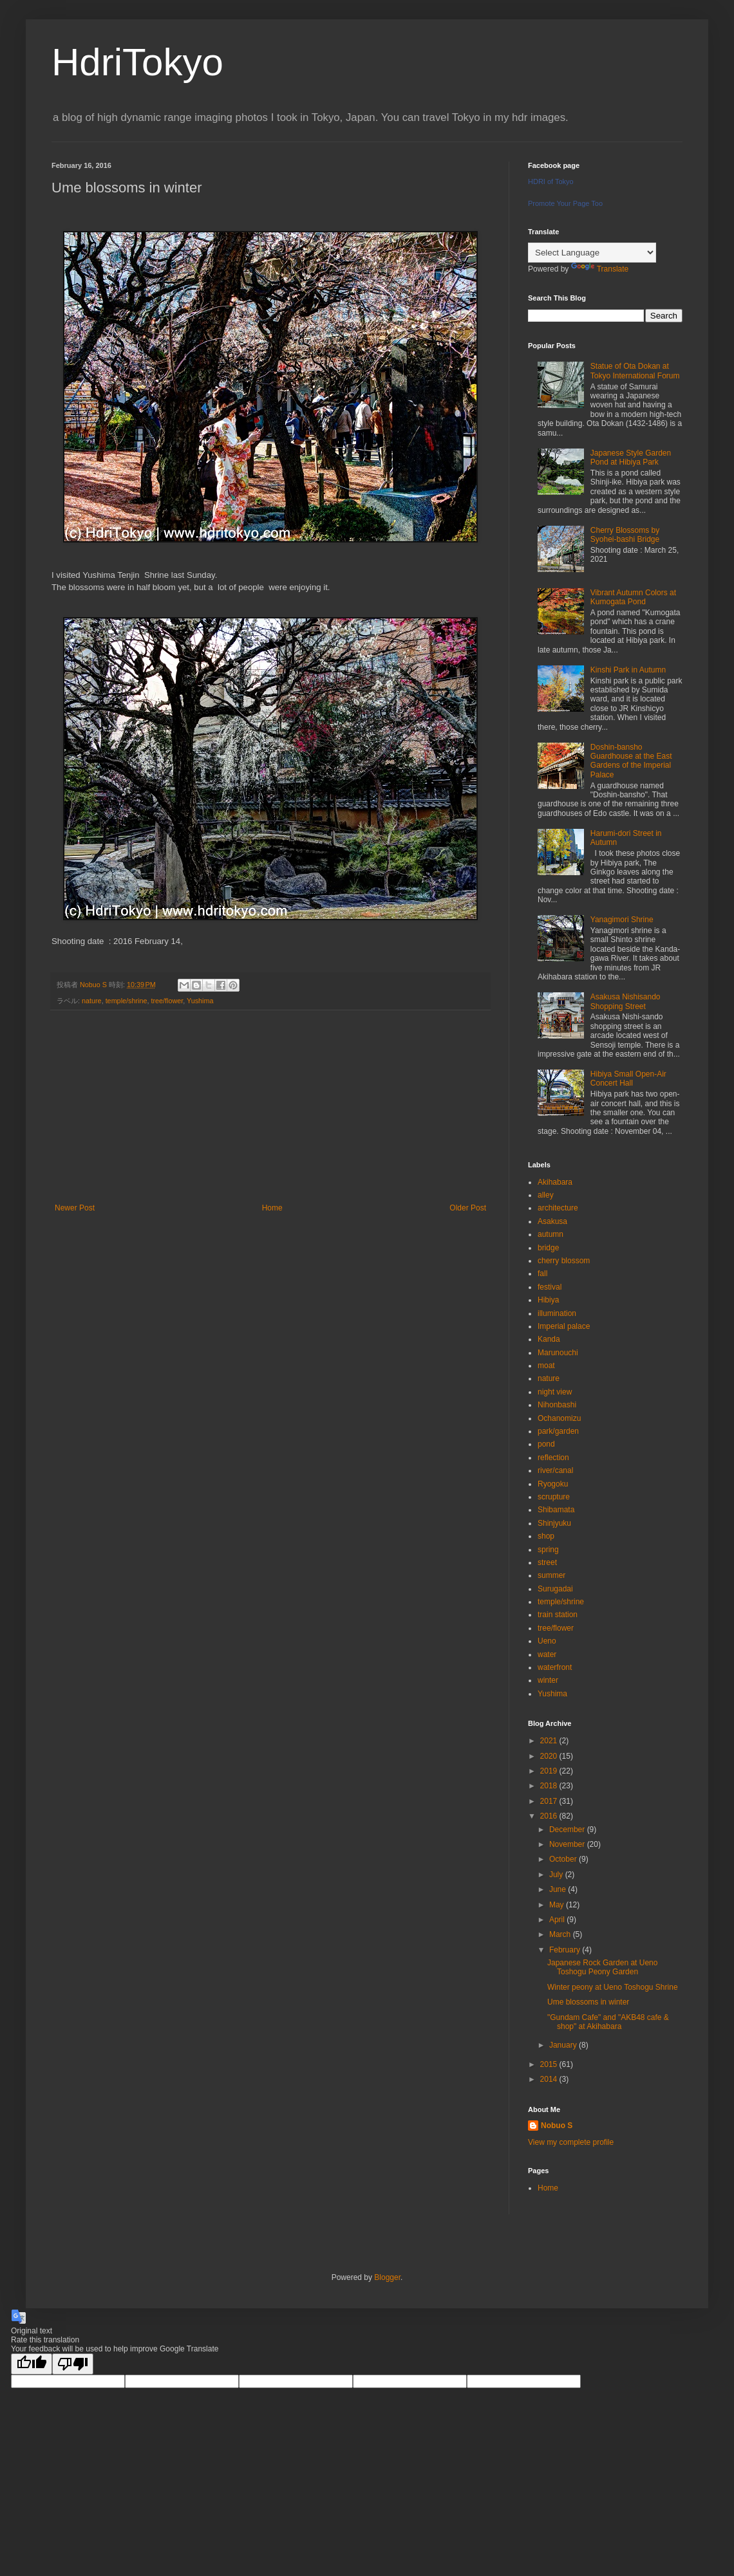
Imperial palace (564, 1326)
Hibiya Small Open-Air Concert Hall (628, 1079)
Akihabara (555, 1182)
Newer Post (75, 1207)
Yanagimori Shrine (622, 919)
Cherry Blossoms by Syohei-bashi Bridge (624, 535)
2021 (550, 1740)
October (564, 1859)
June (558, 1889)
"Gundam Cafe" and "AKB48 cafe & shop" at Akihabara (608, 2022)
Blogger (387, 2277)
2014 (550, 2079)
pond (546, 1444)
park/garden (558, 1431)
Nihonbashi (557, 1404)
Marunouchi (558, 1352)
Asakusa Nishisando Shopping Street (625, 1001)
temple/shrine (126, 1001)
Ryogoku (553, 1483)
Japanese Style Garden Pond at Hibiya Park (630, 458)
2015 (550, 2064)
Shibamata (556, 1509)
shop (546, 1536)
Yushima (200, 1001)
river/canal (555, 1470)
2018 (550, 1785)
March (561, 1934)
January (564, 2045)
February (565, 1949)
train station (558, 1614)
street (547, 1562)
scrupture (554, 1496)
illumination (557, 1313)
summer (551, 1575)
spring (548, 1549)
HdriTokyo (137, 62)
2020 (550, 1756)
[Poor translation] (72, 2364)
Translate (600, 268)
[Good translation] (31, 2364)
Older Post (467, 1207)
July (557, 1874)
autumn (550, 1234)
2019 (550, 1770)
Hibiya (548, 1299)
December (568, 1829)
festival (549, 1287)
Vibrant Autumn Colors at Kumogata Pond (633, 597)
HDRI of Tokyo (551, 181)
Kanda (549, 1339)
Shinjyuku (554, 1523)
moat (546, 1365)
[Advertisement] (270, 1106)
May (557, 1904)
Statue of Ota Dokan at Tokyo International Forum (635, 371)
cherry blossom (564, 1260)
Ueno (547, 1640)
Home (272, 1207)
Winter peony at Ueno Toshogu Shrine (612, 1987)
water (547, 1654)
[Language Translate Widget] (592, 253)
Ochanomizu (559, 1418)
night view (555, 1391)
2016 (550, 1816)
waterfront (555, 1667)
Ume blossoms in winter (588, 2001)
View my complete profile (571, 2142)
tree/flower (167, 1001)
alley (546, 1195)
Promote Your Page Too (565, 203)
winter (548, 1680)
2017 (550, 1801)
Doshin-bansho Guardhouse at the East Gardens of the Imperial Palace (631, 761)
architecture (558, 1207)
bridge (548, 1247)
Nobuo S (556, 2125)
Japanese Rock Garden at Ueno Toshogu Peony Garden (602, 1967)
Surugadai (555, 1588)
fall (542, 1273)
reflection (553, 1457)
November (568, 1844)
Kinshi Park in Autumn (628, 669)
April (558, 1919)
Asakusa (552, 1221)
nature (92, 1001)
